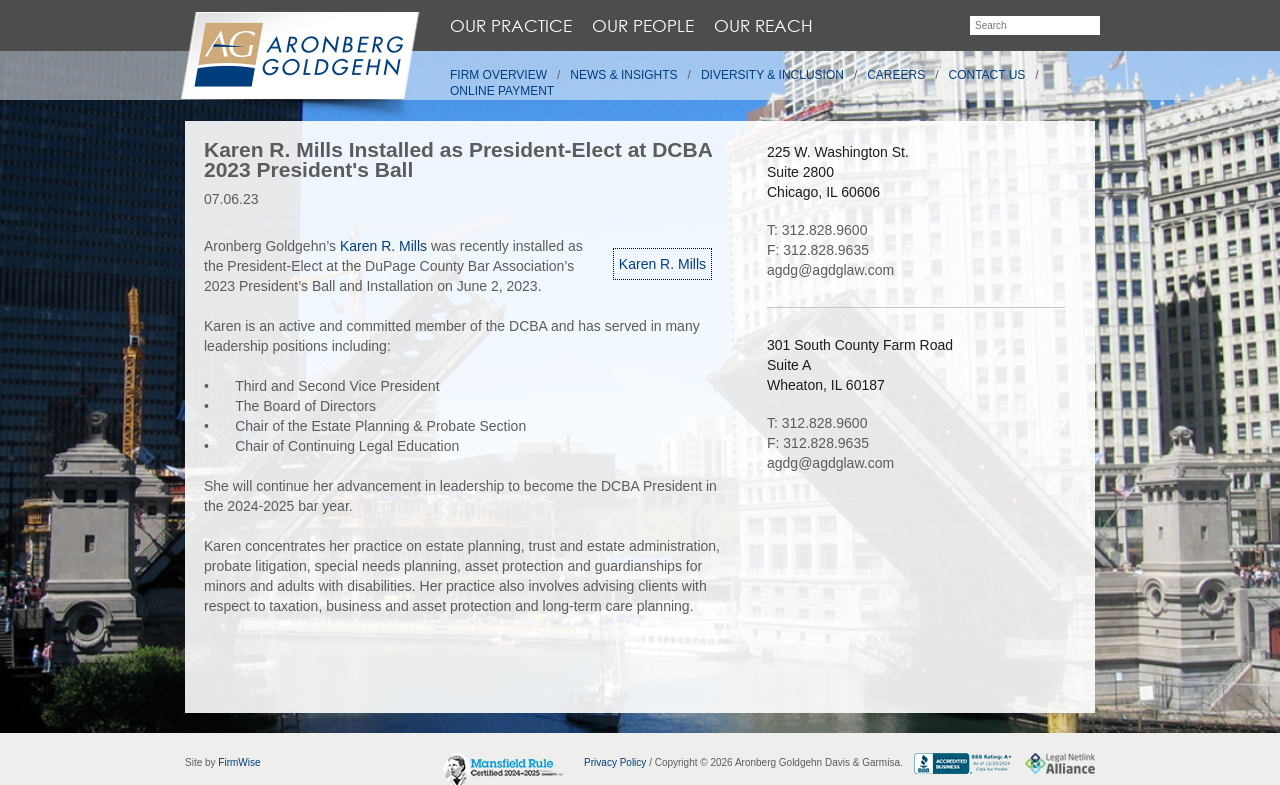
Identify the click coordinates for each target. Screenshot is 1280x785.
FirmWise (239, 762)
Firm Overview (498, 75)
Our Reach (763, 25)
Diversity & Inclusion (772, 75)
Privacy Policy (615, 762)
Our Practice (511, 25)
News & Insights (623, 75)
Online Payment (502, 91)
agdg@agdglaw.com (830, 270)
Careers (896, 75)
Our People (643, 25)
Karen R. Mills (662, 264)
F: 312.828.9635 (818, 250)
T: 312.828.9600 (817, 230)
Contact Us (987, 75)
